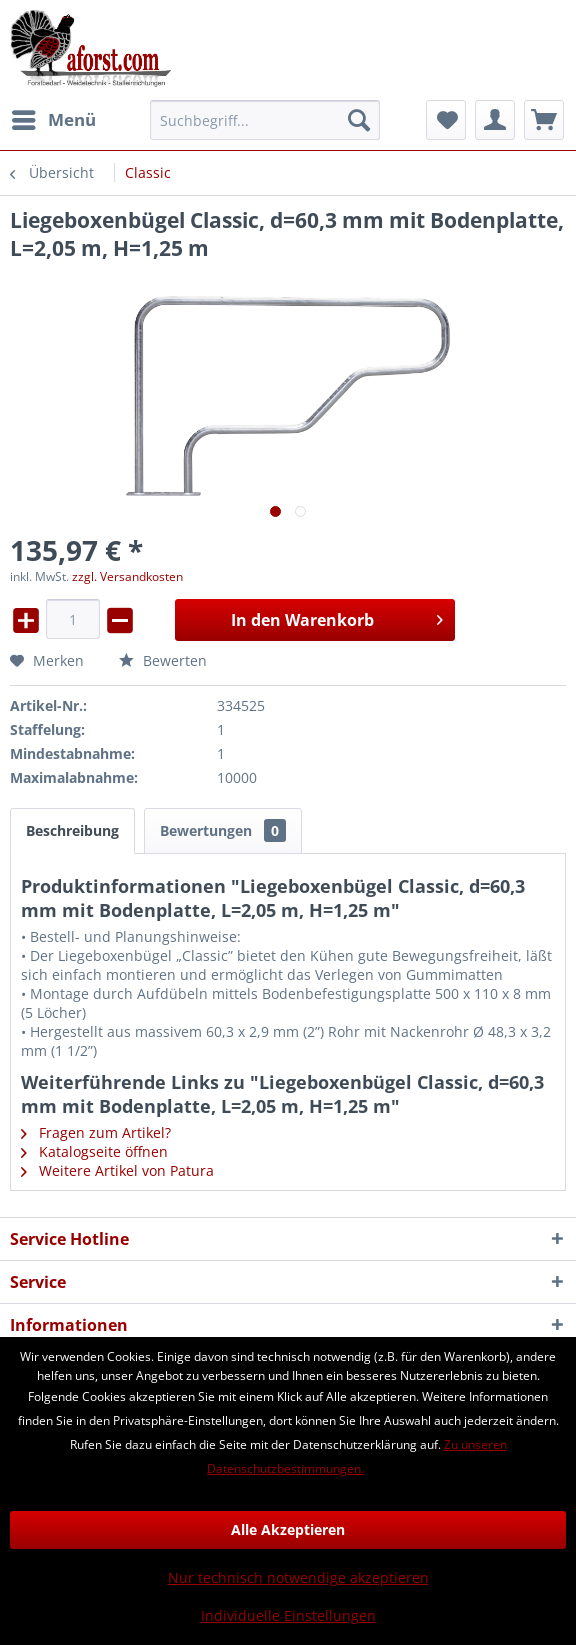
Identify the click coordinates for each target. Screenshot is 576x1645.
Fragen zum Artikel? (96, 1132)
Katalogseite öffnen (94, 1151)
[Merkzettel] (446, 120)
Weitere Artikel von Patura (117, 1170)
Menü (54, 117)
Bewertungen (223, 830)
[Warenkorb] (544, 120)
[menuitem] (53, 120)
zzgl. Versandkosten (127, 576)
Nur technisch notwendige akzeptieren (298, 1577)
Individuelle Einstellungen (288, 1615)
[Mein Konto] (495, 120)
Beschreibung (72, 830)
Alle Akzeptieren (288, 1529)
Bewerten (163, 660)
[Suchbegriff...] (265, 120)
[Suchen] (359, 120)
